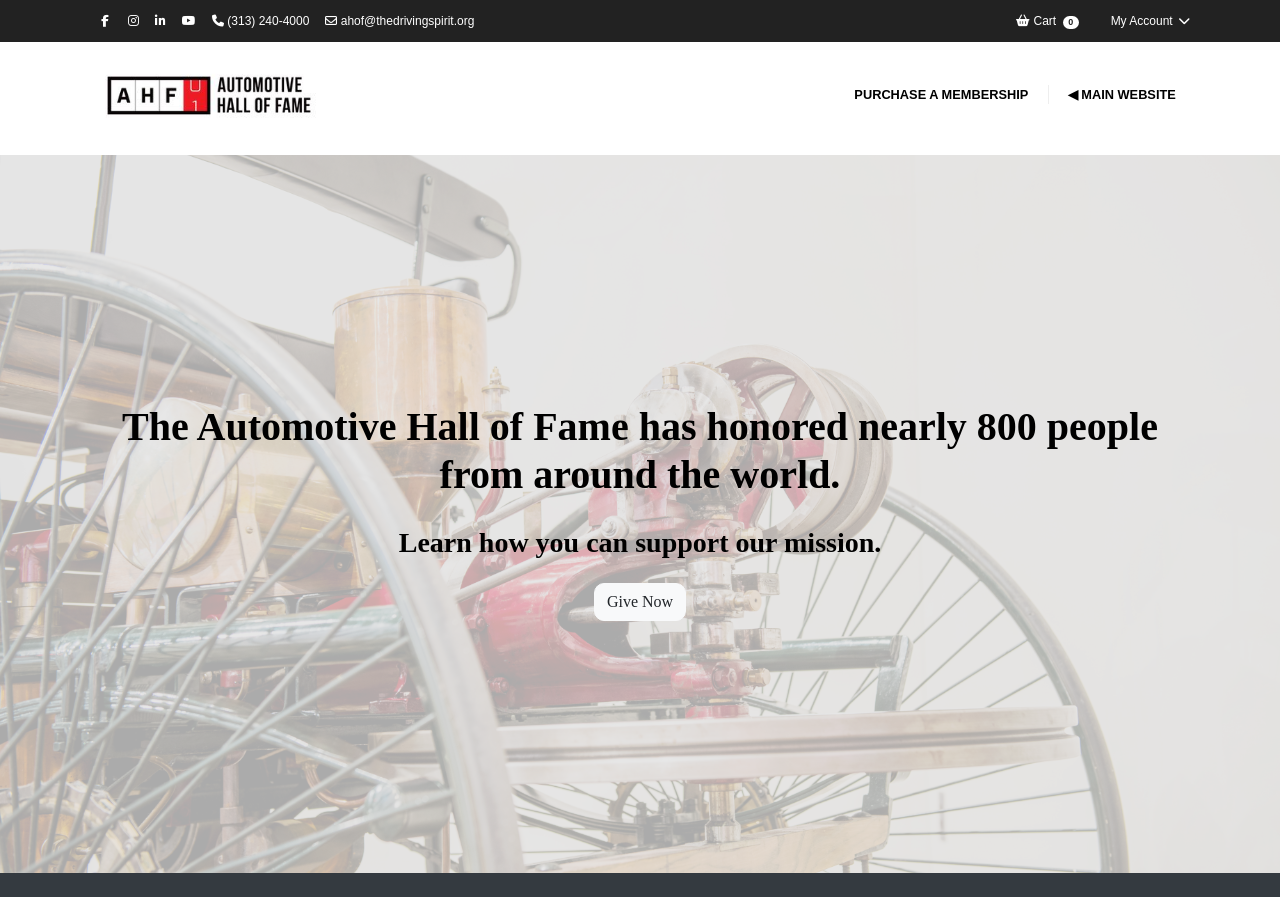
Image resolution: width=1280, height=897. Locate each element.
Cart (1046, 21)
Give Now (640, 601)
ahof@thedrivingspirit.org (399, 21)
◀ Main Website (1122, 94)
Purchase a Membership (941, 94)
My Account (1151, 21)
